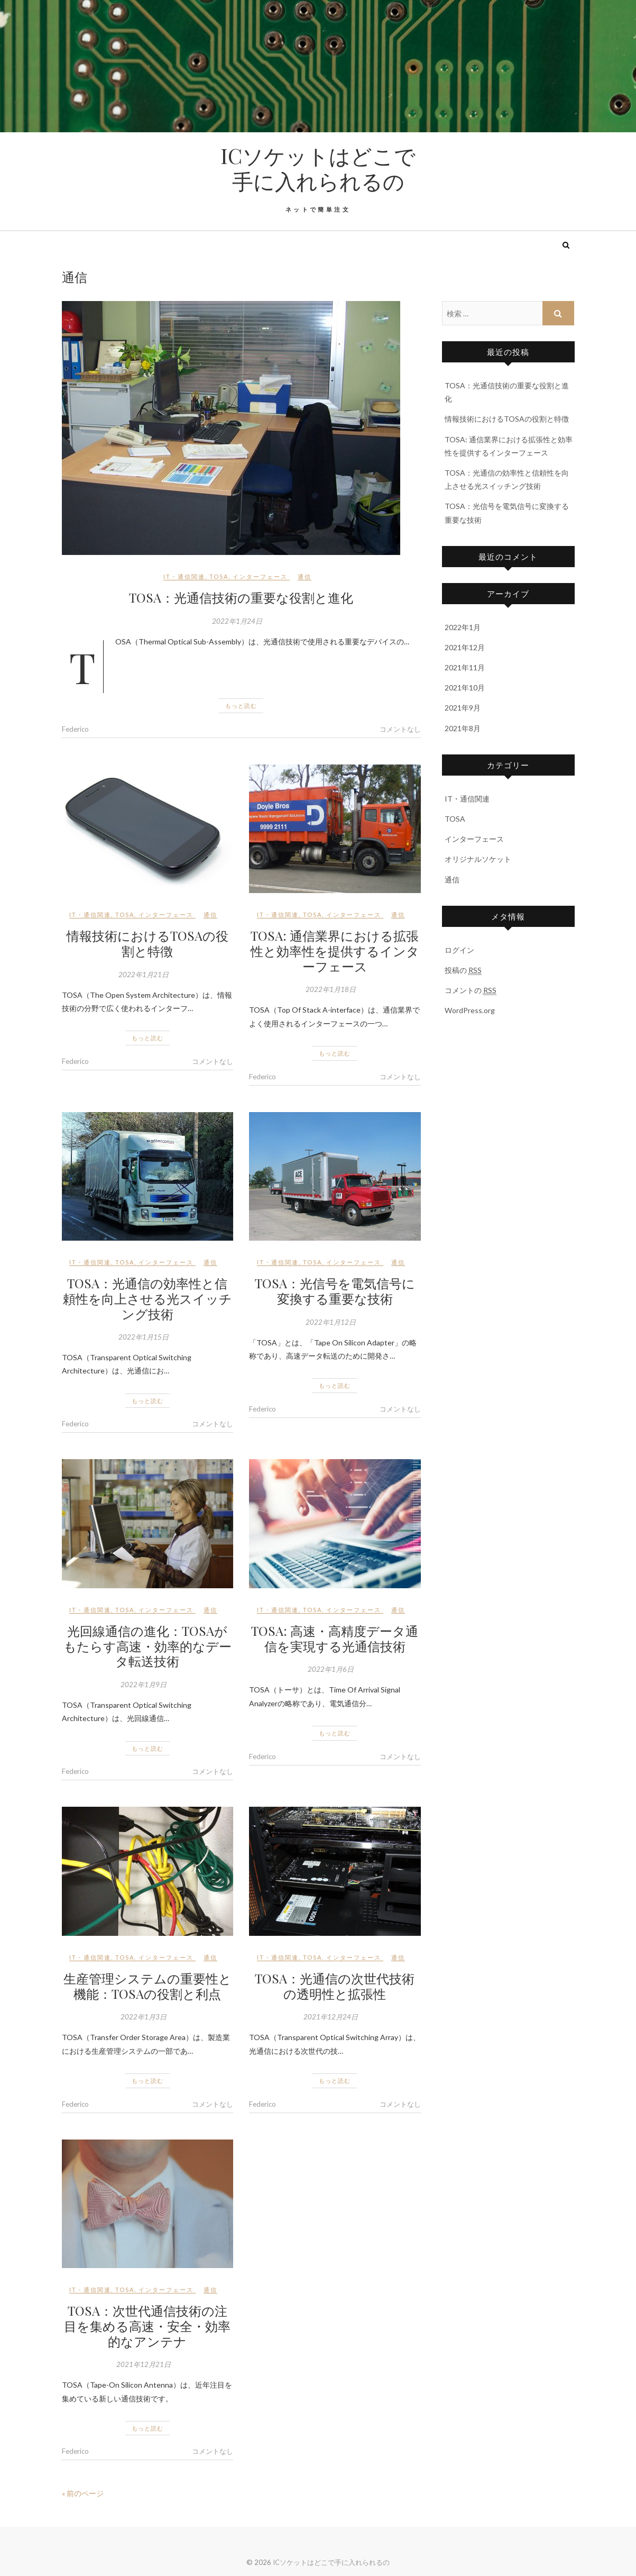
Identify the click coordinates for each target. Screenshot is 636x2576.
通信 (304, 576)
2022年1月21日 (143, 974)
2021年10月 (465, 687)
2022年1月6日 (331, 1669)
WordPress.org (470, 1010)
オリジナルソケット (478, 858)
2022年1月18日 (331, 989)
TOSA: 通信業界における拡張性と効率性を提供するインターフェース (335, 951)
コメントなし (400, 729)
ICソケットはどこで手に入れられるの (318, 168)
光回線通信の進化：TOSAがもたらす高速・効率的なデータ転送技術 (147, 1646)
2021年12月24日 (330, 2017)
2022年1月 (463, 627)
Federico (75, 729)
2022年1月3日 (144, 2017)
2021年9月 (463, 707)
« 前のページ (83, 2493)
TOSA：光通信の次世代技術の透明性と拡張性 (334, 1986)
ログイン (459, 949)
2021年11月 (465, 667)
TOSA (218, 576)
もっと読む (241, 705)
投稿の (463, 970)
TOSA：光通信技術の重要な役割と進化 (241, 597)
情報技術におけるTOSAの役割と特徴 (147, 943)
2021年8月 (463, 728)
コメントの (470, 990)
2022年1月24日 (237, 621)
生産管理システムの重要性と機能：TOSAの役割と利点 (147, 1986)
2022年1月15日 (143, 1337)
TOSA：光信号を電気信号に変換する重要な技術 (335, 1291)
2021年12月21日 (143, 2364)
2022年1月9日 (144, 1684)
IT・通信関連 (184, 576)
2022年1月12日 (331, 1322)
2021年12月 (465, 647)
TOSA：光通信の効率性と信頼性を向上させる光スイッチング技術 (147, 1298)
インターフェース (260, 576)
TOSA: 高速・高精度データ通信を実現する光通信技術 (334, 1638)
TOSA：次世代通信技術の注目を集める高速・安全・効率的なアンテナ (147, 2326)
